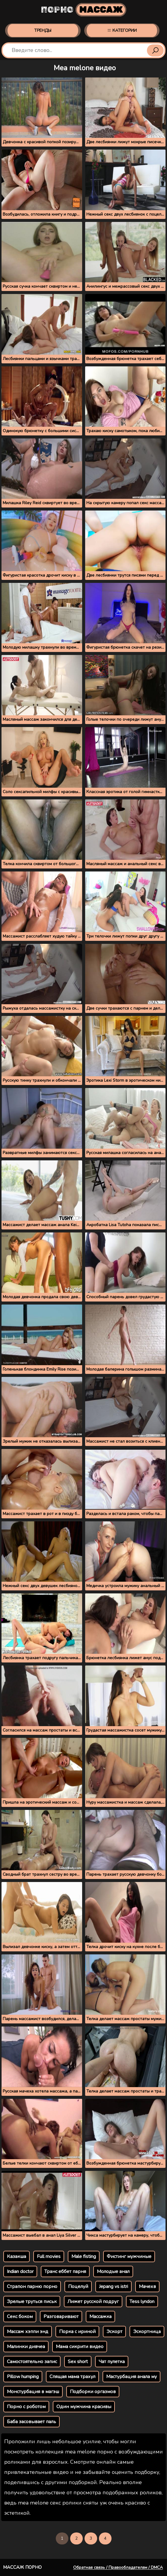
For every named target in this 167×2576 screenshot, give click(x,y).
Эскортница (147, 2331)
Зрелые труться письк (32, 2301)
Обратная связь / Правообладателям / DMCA (118, 2567)
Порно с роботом (26, 2406)
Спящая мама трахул (72, 2376)
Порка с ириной (77, 2331)
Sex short (78, 2361)
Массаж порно (22, 2567)
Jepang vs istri (113, 2286)
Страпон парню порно (32, 2286)
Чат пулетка (112, 2361)
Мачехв (147, 2286)
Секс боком (20, 2316)
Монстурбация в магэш (33, 2391)
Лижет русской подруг (93, 2301)
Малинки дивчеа (26, 2346)
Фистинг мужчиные (129, 2256)
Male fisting (83, 2256)
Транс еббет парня (65, 2271)
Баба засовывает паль (31, 2421)
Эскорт (114, 2331)
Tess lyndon (142, 2301)
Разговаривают (61, 2316)
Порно (83, 10)
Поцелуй (78, 2286)
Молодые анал (113, 2271)
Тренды (42, 30)
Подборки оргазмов (93, 2391)
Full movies (49, 2256)
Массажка (100, 2316)
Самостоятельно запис (32, 2361)
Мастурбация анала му (131, 2376)
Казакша (16, 2256)
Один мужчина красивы (83, 2406)
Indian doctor (20, 2271)
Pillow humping (23, 2376)
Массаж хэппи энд (27, 2331)
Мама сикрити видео (79, 2346)
